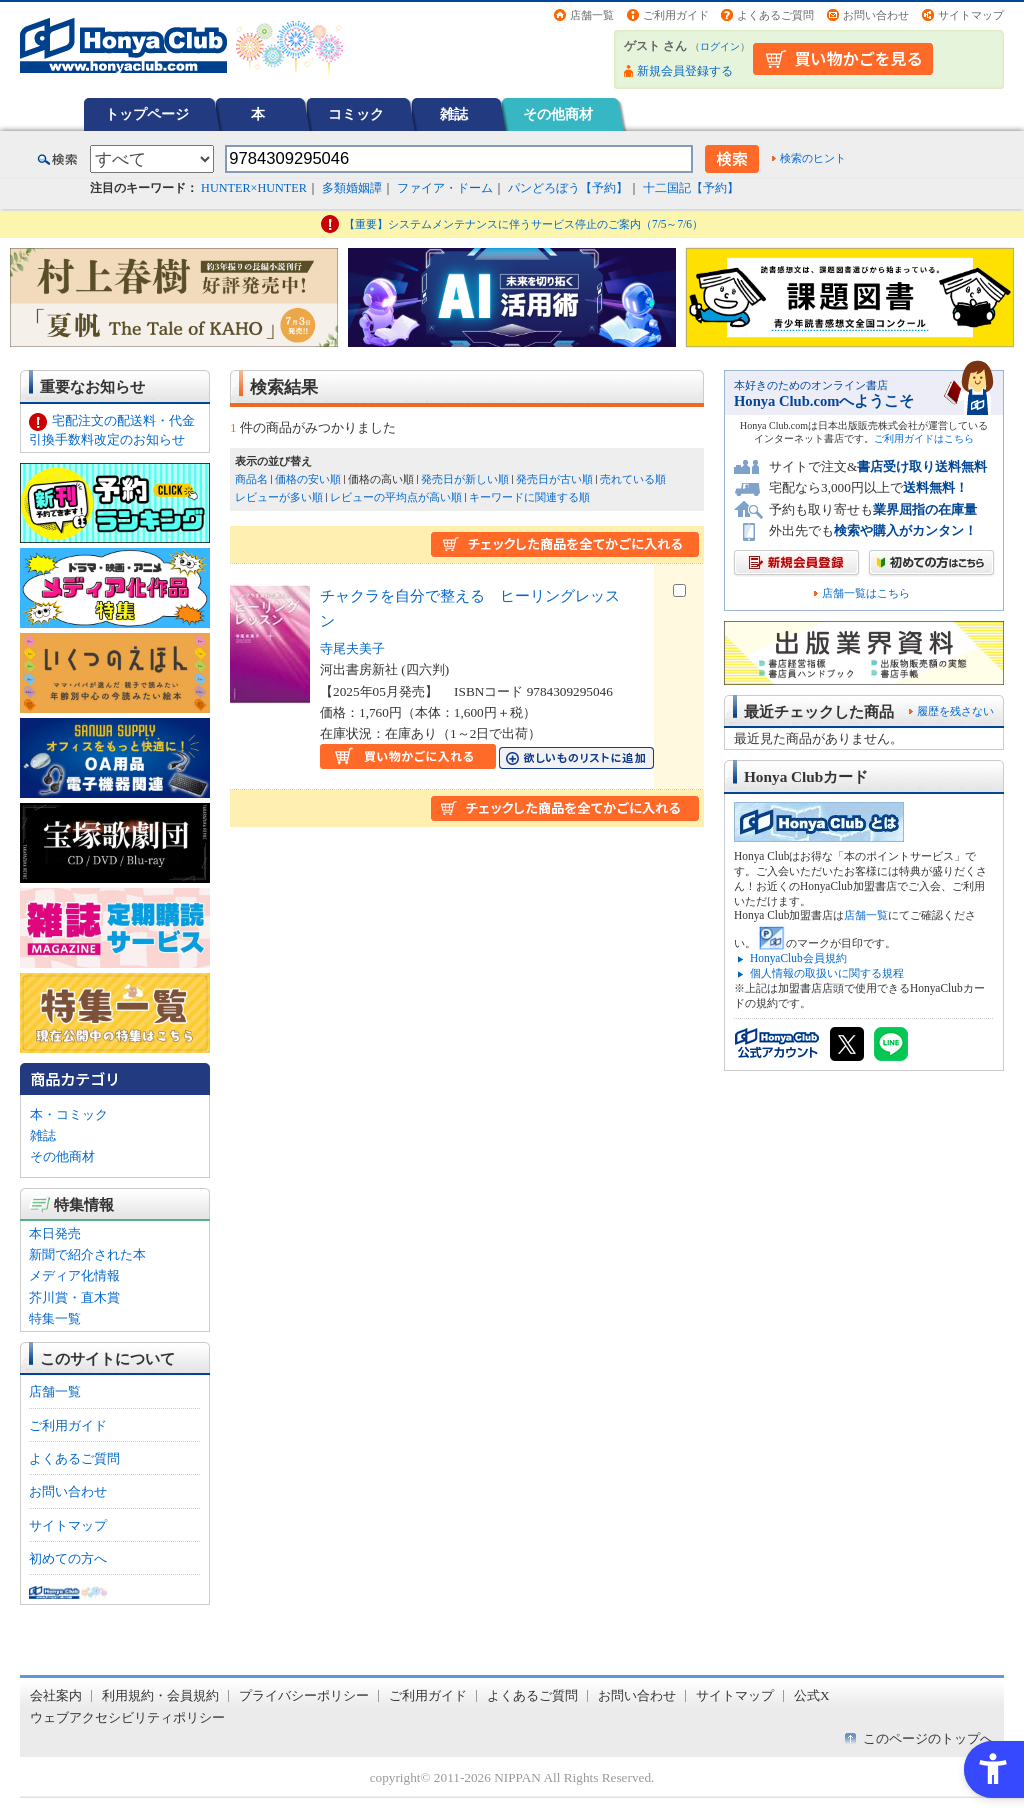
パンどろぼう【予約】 (568, 188)
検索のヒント (813, 158)
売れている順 (633, 479)
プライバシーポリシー (304, 1695)
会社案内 (56, 1695)
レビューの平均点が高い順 (396, 497)
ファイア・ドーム (445, 188)
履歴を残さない (955, 711)
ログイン (720, 46)
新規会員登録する (685, 71)
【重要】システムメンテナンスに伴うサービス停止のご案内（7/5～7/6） (523, 224)
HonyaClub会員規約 (798, 958)
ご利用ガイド (676, 15)
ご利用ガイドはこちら (924, 438)
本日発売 (55, 1233)
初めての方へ (68, 1558)
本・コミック (69, 1114)
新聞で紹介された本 (87, 1254)
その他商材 (558, 114)
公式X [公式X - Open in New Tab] (812, 1695)
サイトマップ (971, 15)
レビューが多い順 (279, 497)
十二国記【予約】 (691, 188)
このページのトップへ (928, 1738)
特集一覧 (55, 1318)
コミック (356, 114)
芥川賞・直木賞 (74, 1297)
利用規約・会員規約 (160, 1695)
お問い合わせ (876, 15)
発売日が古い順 (554, 479)
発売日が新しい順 (465, 479)
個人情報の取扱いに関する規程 (827, 973)
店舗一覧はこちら (866, 593)
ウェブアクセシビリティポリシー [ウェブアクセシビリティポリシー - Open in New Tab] (127, 1717)
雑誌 (454, 114)
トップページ (147, 114)
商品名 (251, 479)
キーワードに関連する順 (529, 497)
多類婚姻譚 (352, 188)
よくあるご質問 (775, 15)
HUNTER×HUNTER (254, 188)
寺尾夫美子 (352, 648)
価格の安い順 (308, 479)
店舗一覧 (592, 15)
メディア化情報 (74, 1275)
